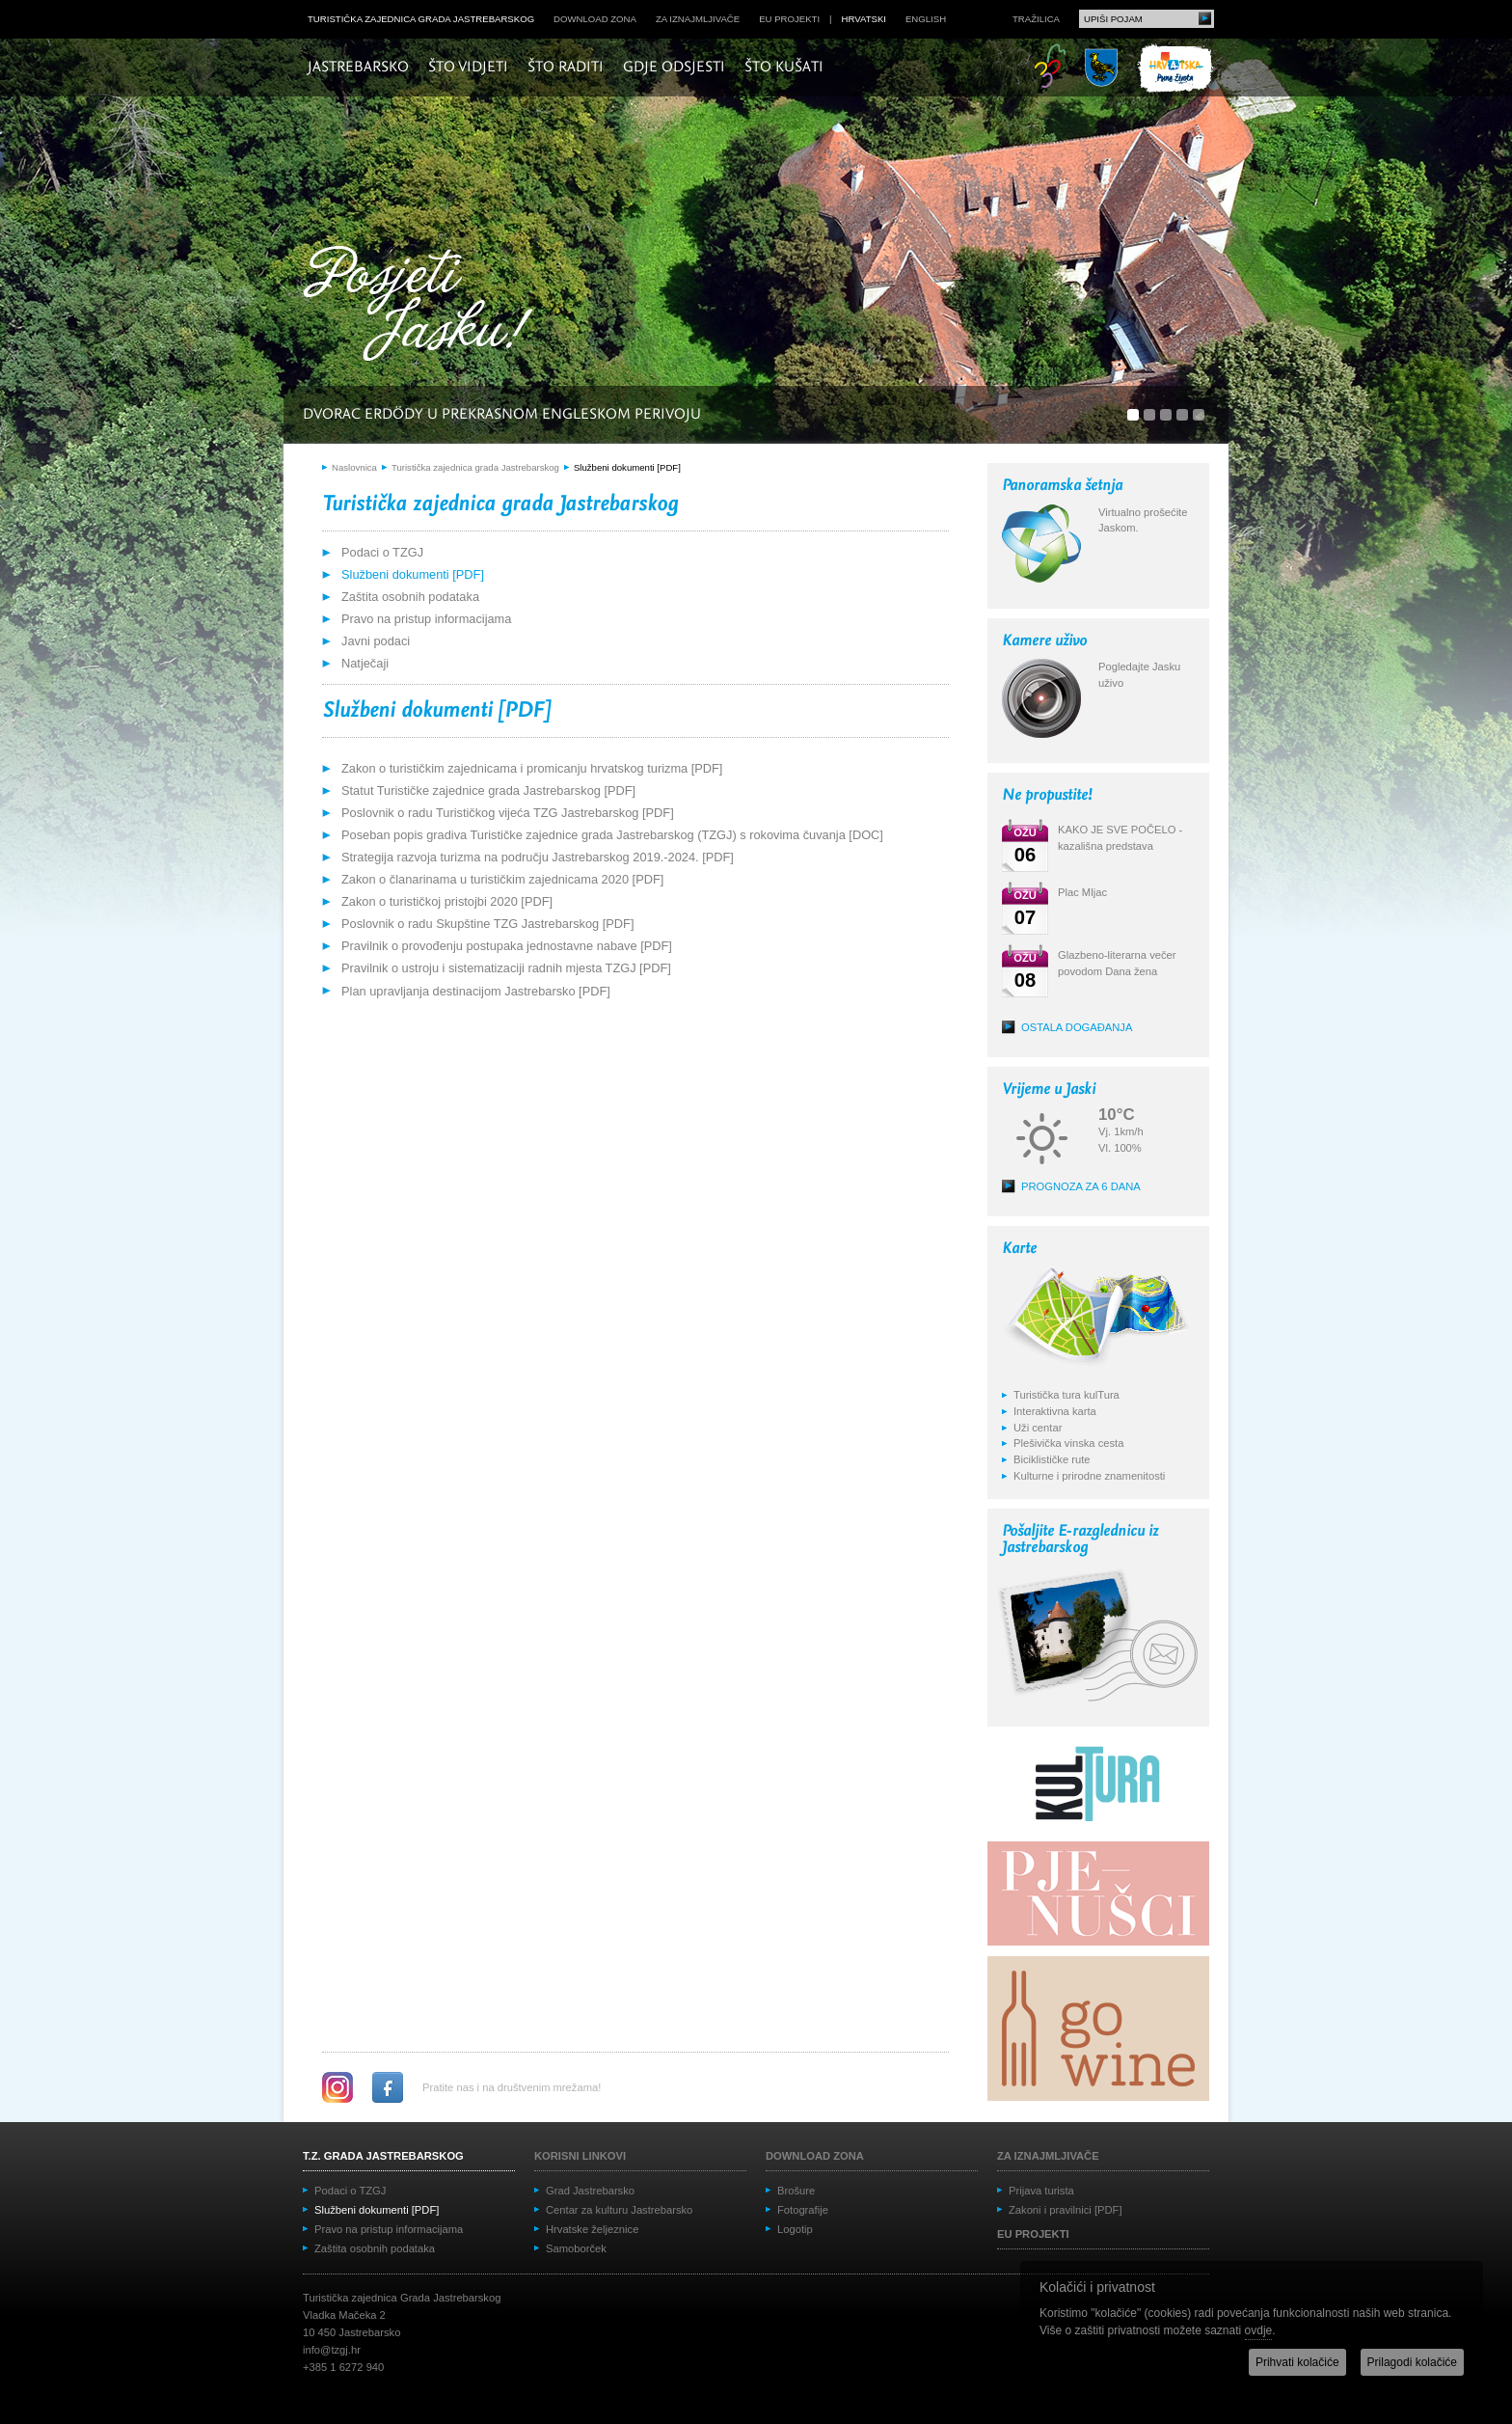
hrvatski (864, 19)
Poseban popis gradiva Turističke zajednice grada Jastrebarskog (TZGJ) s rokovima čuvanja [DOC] (612, 835)
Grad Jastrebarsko (590, 2190)
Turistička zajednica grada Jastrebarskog (421, 19)
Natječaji (365, 663)
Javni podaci (375, 641)
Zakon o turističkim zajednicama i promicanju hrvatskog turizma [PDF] (531, 768)
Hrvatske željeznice (592, 2229)
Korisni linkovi (580, 2156)
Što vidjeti (468, 67)
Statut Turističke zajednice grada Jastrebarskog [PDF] (488, 790)
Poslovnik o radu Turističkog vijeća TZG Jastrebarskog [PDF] (507, 812)
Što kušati (784, 67)
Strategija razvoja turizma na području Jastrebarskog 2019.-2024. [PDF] (537, 857)
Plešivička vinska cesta (1068, 1443)
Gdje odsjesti (674, 67)
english (925, 19)
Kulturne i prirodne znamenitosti (1089, 1476)
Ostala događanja (1076, 1027)
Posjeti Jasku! (423, 306)
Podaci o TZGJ (382, 552)
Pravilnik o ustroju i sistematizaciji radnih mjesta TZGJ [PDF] (506, 968)
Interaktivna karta (1054, 1411)
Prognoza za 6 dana (1081, 1186)
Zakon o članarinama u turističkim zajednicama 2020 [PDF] (502, 879)
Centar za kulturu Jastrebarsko (619, 2210)
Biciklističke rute (1052, 1459)
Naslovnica (354, 467)
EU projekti (789, 19)
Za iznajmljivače (698, 19)
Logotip (795, 2229)
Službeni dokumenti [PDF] (627, 467)
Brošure (796, 2190)
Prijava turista (1041, 2190)
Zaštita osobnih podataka (410, 596)
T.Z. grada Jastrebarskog (383, 2156)
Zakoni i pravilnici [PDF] (1065, 2210)
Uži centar (1037, 1427)
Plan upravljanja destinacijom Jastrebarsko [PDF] (475, 991)
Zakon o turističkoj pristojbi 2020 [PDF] (447, 901)
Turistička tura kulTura (1066, 1395)
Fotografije (802, 2210)
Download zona (595, 19)
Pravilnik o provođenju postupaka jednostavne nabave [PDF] (506, 946)
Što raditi (565, 67)
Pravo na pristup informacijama (426, 619)
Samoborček (576, 2248)
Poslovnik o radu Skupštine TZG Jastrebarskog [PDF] (487, 923)
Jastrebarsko (358, 67)
